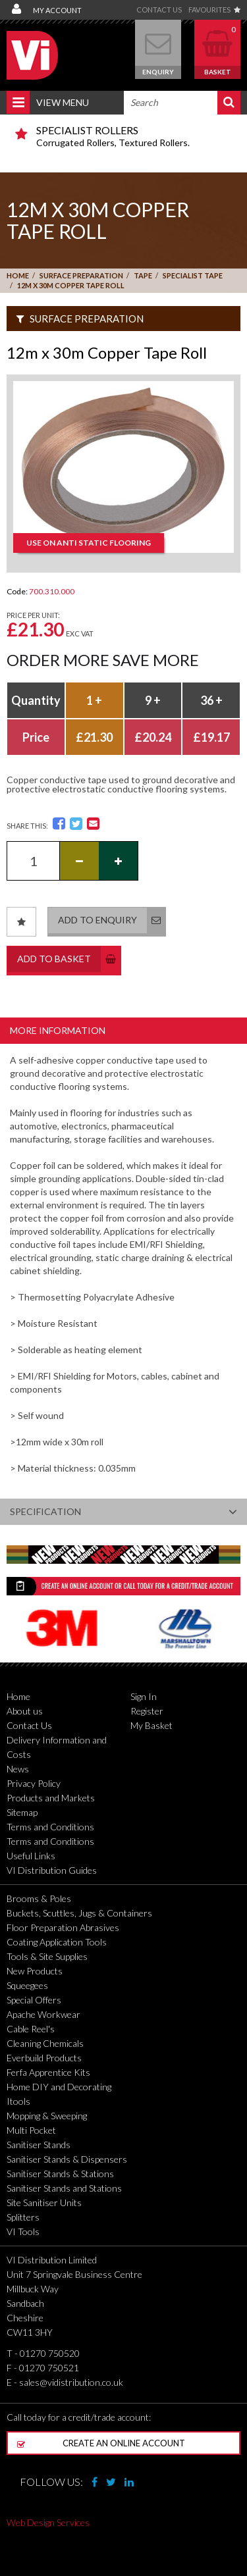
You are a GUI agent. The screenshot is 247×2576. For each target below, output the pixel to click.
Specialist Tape (193, 275)
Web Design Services (48, 2522)
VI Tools (23, 2231)
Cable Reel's (31, 2028)
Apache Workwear (43, 2014)
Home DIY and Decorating (59, 2086)
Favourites (214, 9)
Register (146, 1710)
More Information (57, 1030)
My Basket (151, 1725)
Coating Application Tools (57, 1941)
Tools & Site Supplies (47, 1956)
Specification (123, 1511)
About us (25, 1710)
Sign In (143, 1696)
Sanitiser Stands (38, 2144)
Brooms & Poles (39, 1898)
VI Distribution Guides (52, 1870)
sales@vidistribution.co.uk (71, 2382)
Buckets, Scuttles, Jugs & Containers (79, 1913)
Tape (143, 275)
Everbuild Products (44, 2057)
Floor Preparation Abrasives (63, 1927)
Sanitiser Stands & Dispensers (67, 2159)
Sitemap (22, 1812)
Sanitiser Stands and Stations (64, 2188)
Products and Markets (51, 1797)
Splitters (23, 2217)
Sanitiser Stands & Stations (60, 2173)
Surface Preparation (81, 275)
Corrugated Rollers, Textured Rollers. (133, 136)
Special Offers (34, 1999)
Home (18, 275)
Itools (18, 2101)
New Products (35, 1970)
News (18, 1768)
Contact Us (159, 9)
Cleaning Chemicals (45, 2043)
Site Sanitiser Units (44, 2202)
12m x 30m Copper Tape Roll (70, 285)
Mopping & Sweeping (47, 2115)
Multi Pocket (31, 2130)
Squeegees (27, 1985)
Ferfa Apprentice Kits (48, 2072)
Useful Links (31, 1855)
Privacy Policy (34, 1783)
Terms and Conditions (50, 1826)
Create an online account (101, 2443)
